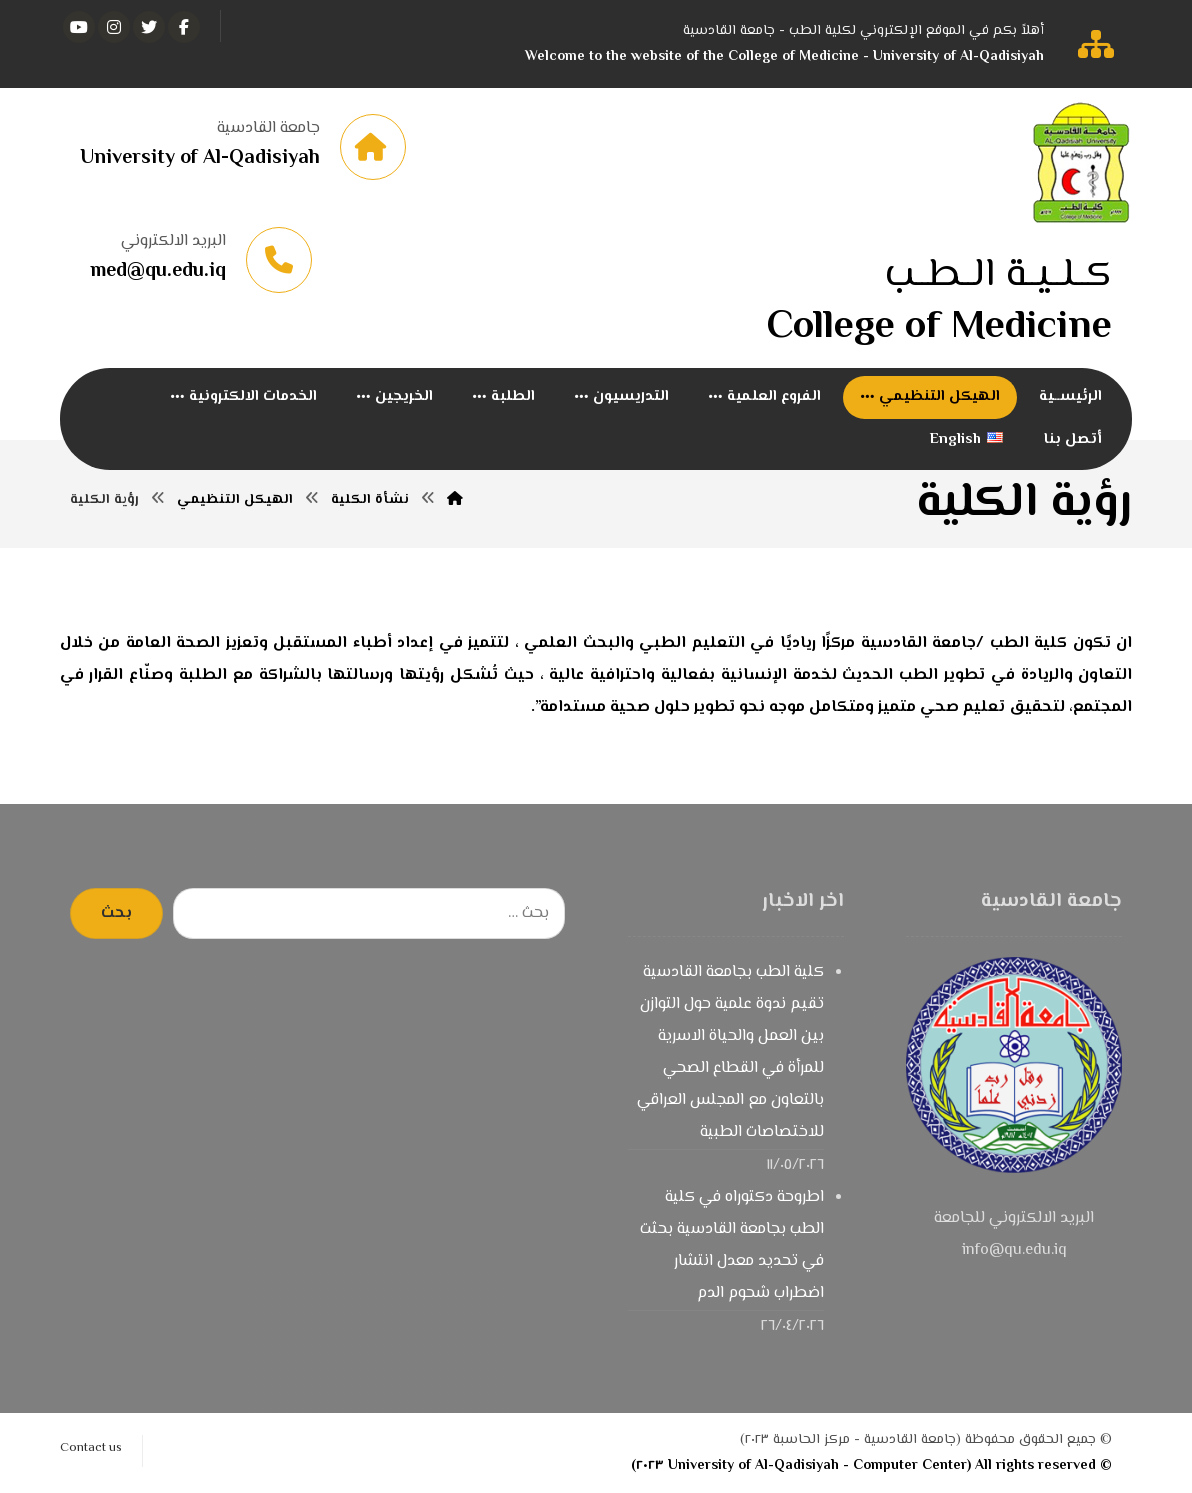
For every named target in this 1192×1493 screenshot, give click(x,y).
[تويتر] (149, 27)
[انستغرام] (114, 27)
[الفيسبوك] (184, 27)
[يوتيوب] (79, 27)
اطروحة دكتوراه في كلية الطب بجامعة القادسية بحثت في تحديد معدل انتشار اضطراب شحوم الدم (732, 1245)
